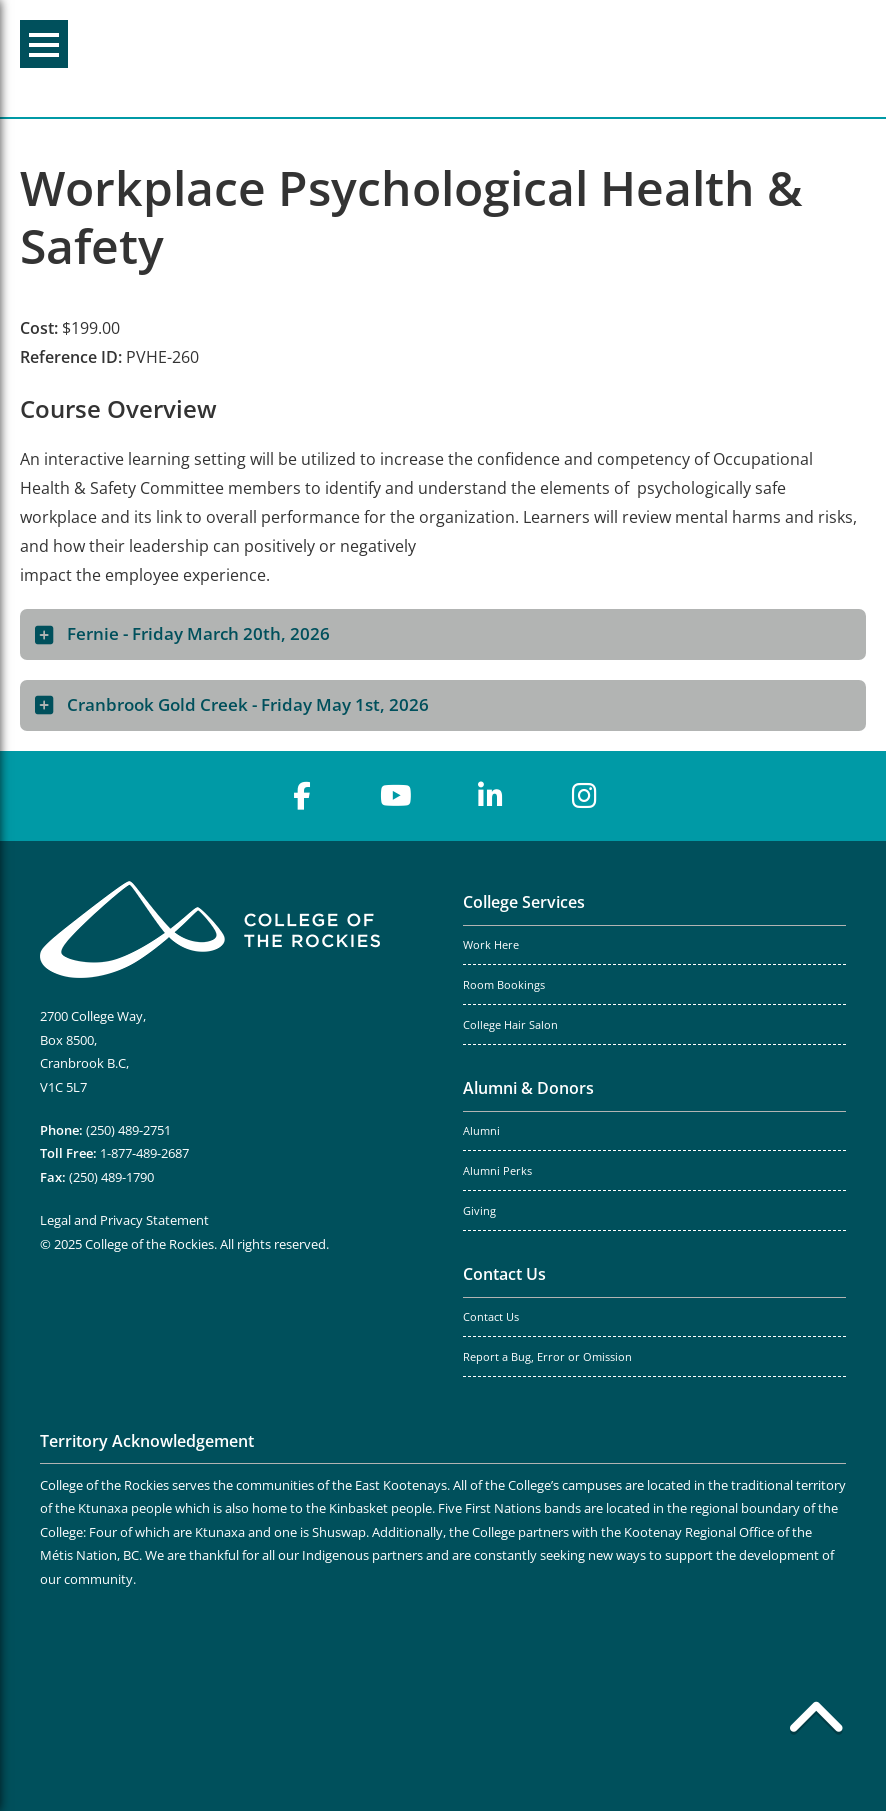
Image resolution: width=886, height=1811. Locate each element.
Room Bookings (504, 985)
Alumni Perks (497, 1171)
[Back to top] (816, 1721)
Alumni (481, 1131)
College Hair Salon (510, 1025)
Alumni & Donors (528, 1088)
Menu (44, 45)
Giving (479, 1211)
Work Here (491, 945)
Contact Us (504, 1274)
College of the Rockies (434, 58)
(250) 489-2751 (128, 1130)
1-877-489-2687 (144, 1153)
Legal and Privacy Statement (124, 1220)
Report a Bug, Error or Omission (547, 1357)
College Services (524, 902)
